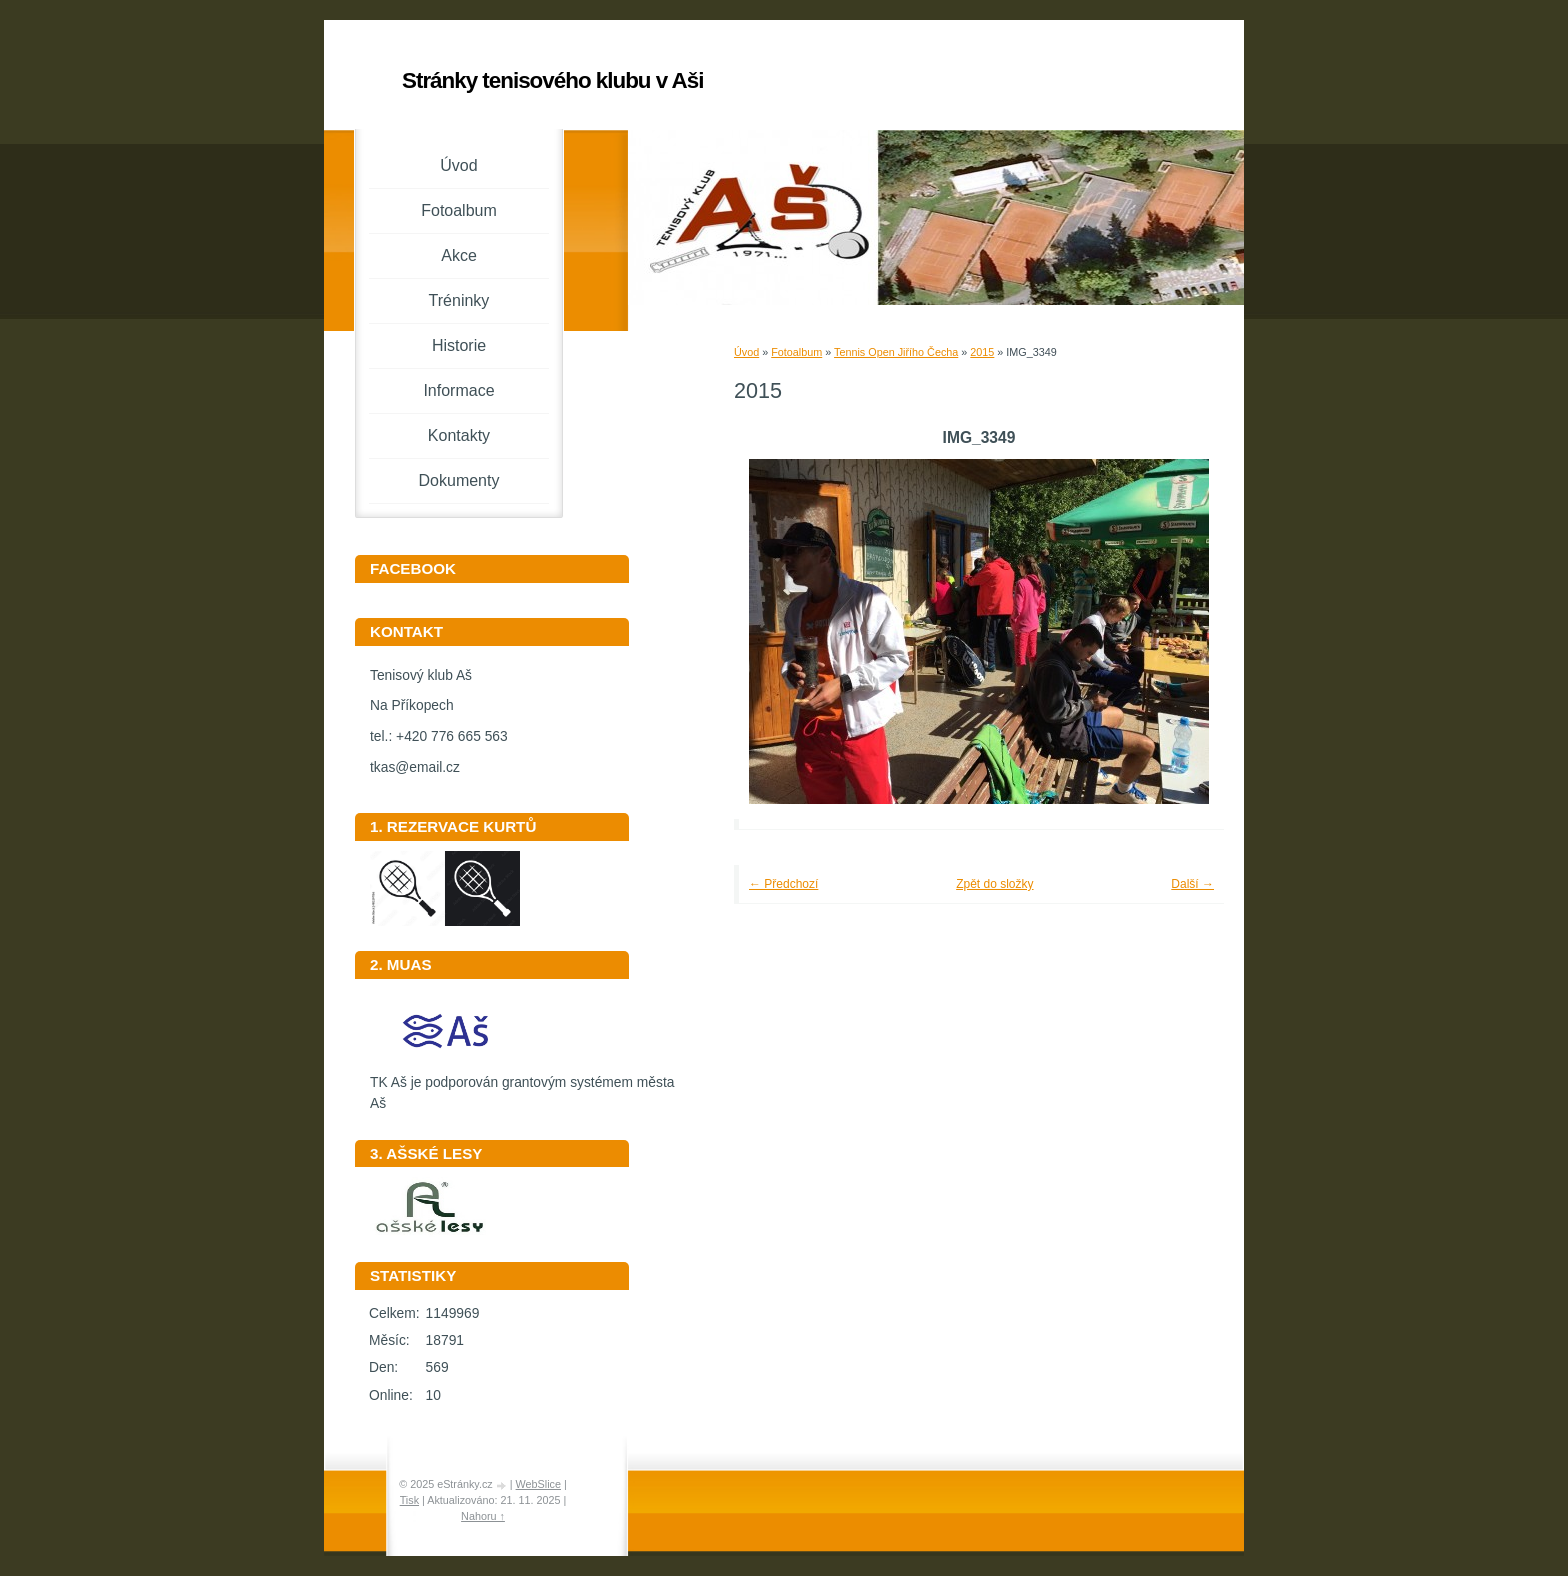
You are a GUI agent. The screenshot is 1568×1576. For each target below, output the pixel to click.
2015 (982, 352)
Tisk (409, 1500)
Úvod (746, 352)
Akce (459, 255)
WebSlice (538, 1484)
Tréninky (459, 300)
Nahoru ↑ (483, 1516)
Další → (1192, 884)
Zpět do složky (994, 884)
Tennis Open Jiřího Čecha (896, 352)
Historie (459, 345)
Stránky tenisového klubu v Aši (552, 80)
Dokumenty (459, 480)
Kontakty (459, 435)
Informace (458, 390)
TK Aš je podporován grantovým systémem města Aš (522, 1086)
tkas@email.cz (415, 767)
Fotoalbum (796, 352)
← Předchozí (783, 884)
